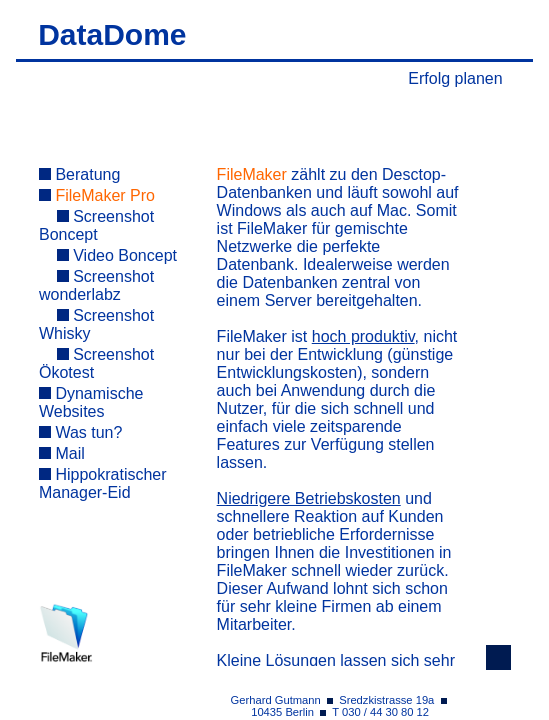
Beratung (79, 174)
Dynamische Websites (91, 402)
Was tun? (80, 432)
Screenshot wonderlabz (96, 285)
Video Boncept (117, 255)
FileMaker (252, 174)
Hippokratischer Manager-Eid (103, 483)
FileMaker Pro (97, 195)
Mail (62, 453)
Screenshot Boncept (96, 225)
